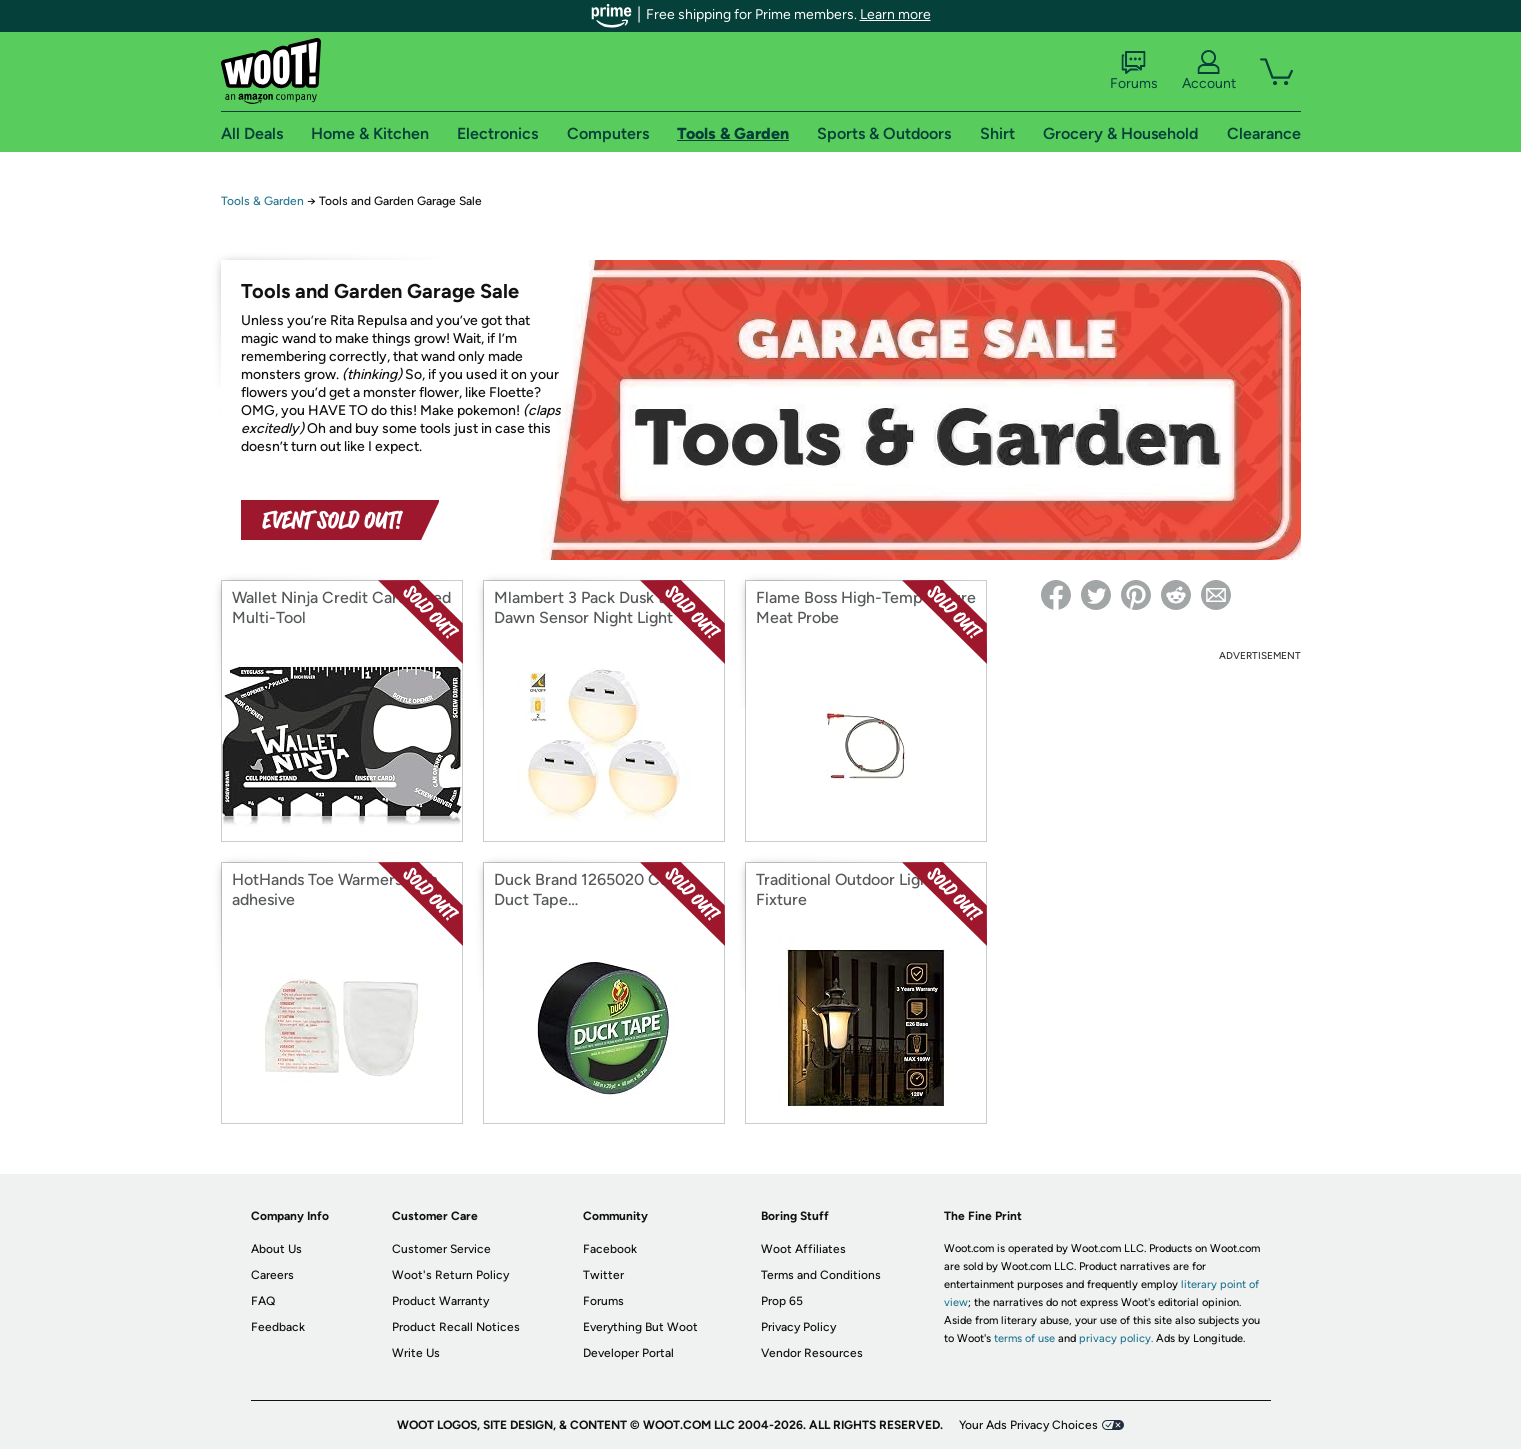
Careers (272, 1275)
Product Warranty (440, 1301)
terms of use (1024, 1338)
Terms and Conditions (821, 1275)
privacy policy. (1116, 1338)
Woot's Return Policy (450, 1275)
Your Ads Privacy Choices (1028, 1425)
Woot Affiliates (803, 1249)
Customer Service (441, 1249)
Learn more (895, 14)
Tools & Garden (262, 201)
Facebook (610, 1249)
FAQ (263, 1301)
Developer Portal (628, 1353)
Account (1209, 71)
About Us (276, 1249)
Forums (1134, 71)
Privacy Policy (798, 1327)
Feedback (278, 1327)
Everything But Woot (640, 1327)
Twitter (603, 1275)
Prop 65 (782, 1301)
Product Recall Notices (456, 1327)
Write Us (416, 1353)
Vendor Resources (812, 1353)
